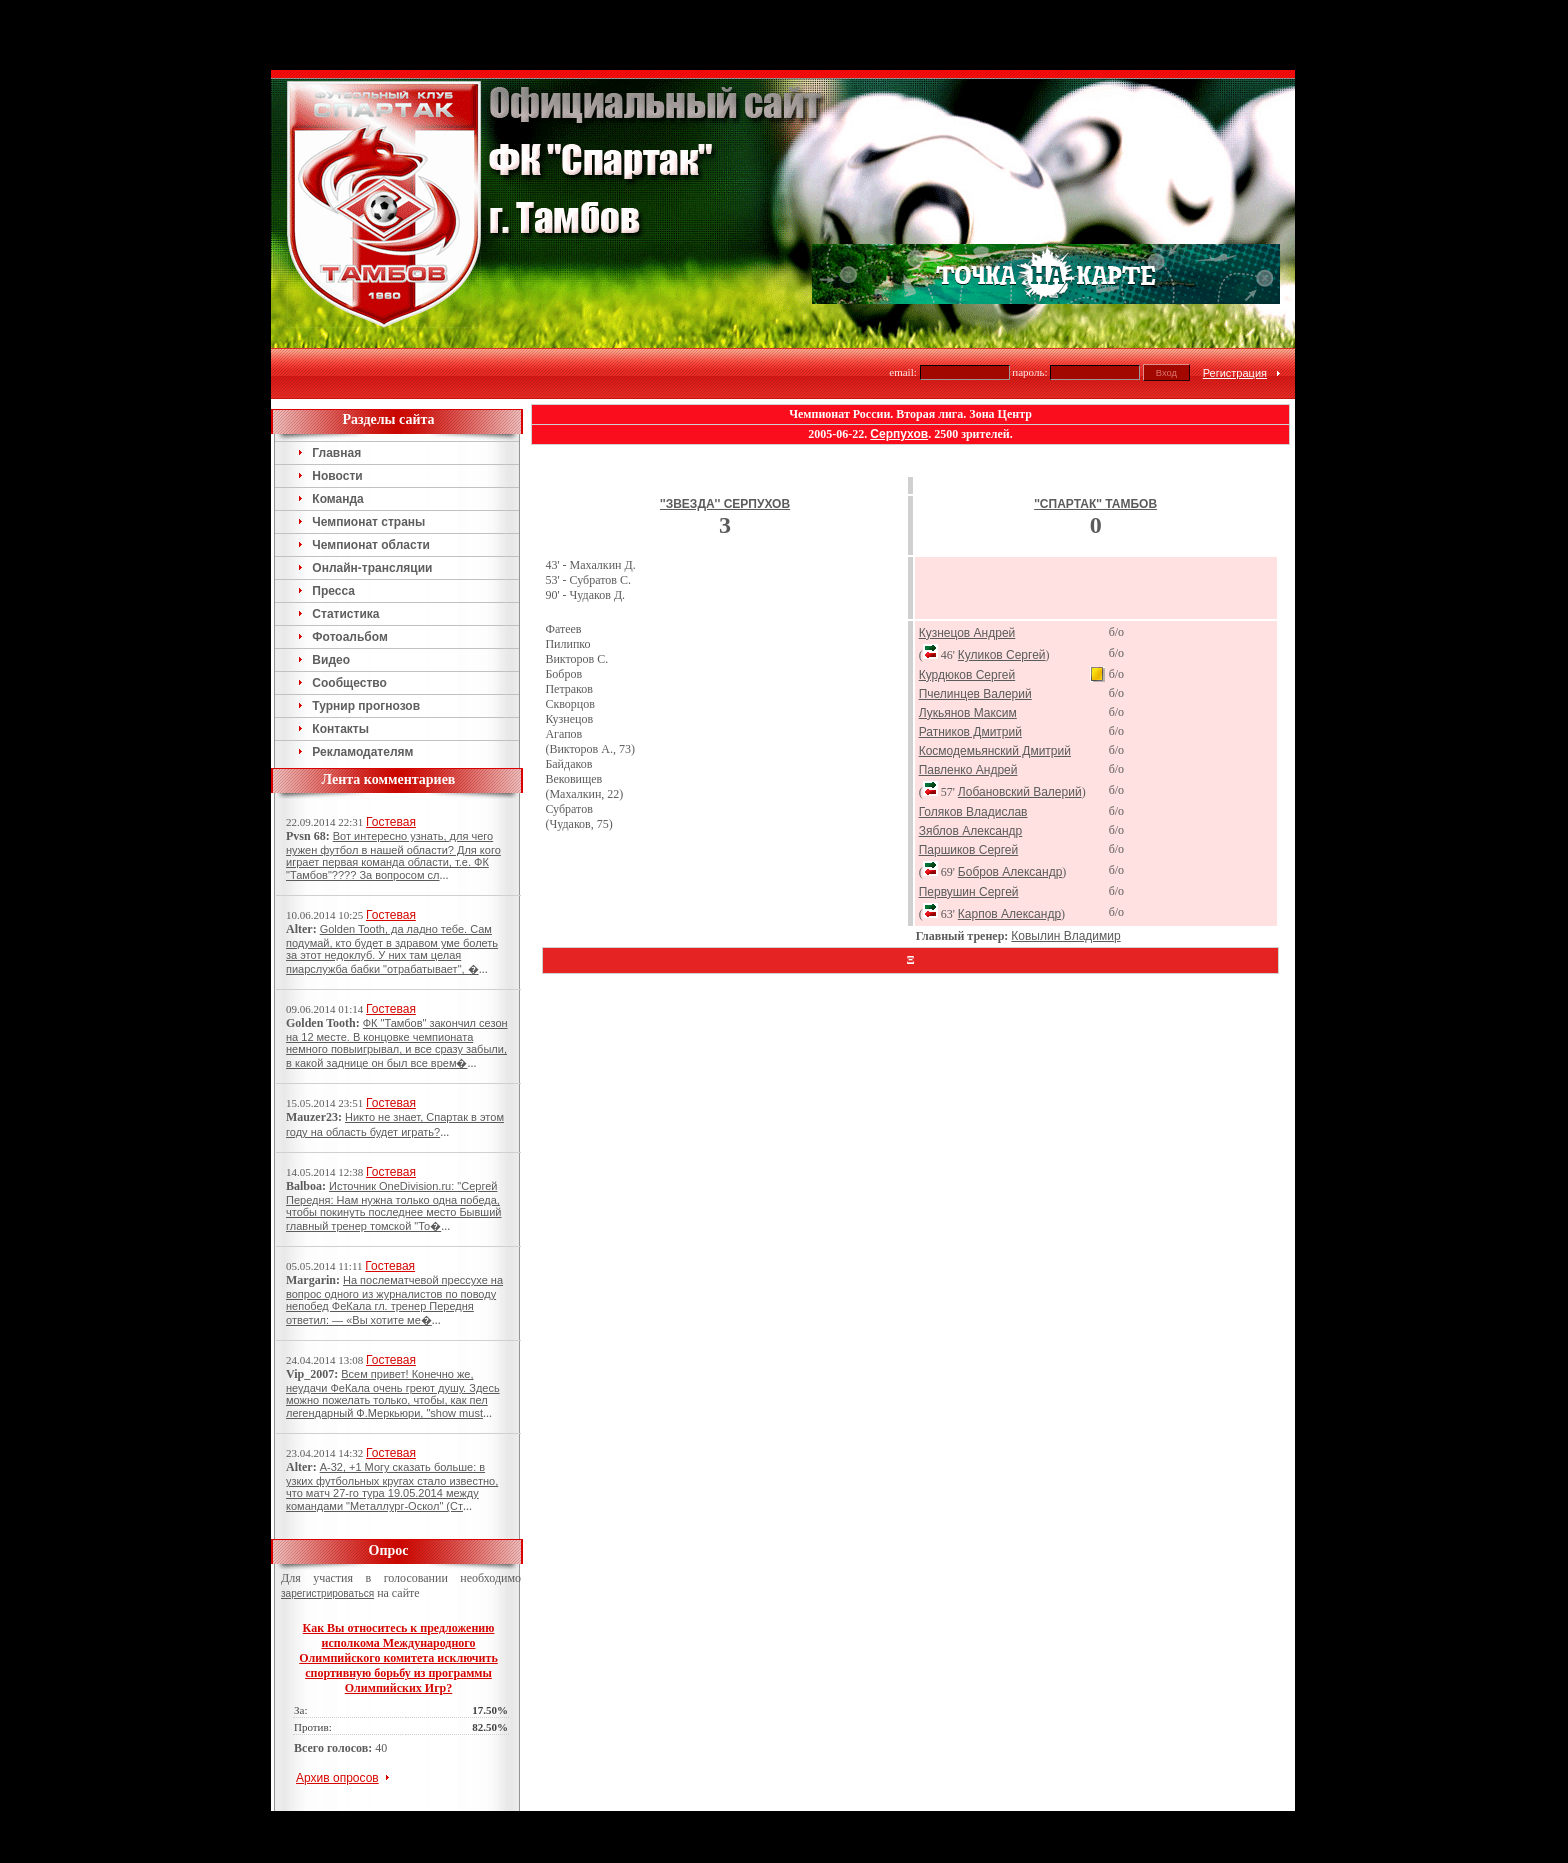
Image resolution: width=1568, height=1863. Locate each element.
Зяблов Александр (971, 761)
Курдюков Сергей (967, 605)
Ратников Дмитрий (970, 662)
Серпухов (899, 364)
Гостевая (391, 752)
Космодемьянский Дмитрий (995, 681)
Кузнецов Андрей (967, 563)
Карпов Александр (1009, 844)
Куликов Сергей (1002, 585)
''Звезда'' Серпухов (725, 434)
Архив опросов (337, 1708)
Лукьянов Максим (968, 643)
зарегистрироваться (327, 1523)
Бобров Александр (1010, 802)
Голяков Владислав (973, 742)
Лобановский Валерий (1020, 722)
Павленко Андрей (968, 700)
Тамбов (750, 1749)
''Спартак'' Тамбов (1095, 434)
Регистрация (1235, 303)
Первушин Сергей (969, 822)
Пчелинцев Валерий (975, 624)
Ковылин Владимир (1065, 866)
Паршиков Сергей (969, 780)
